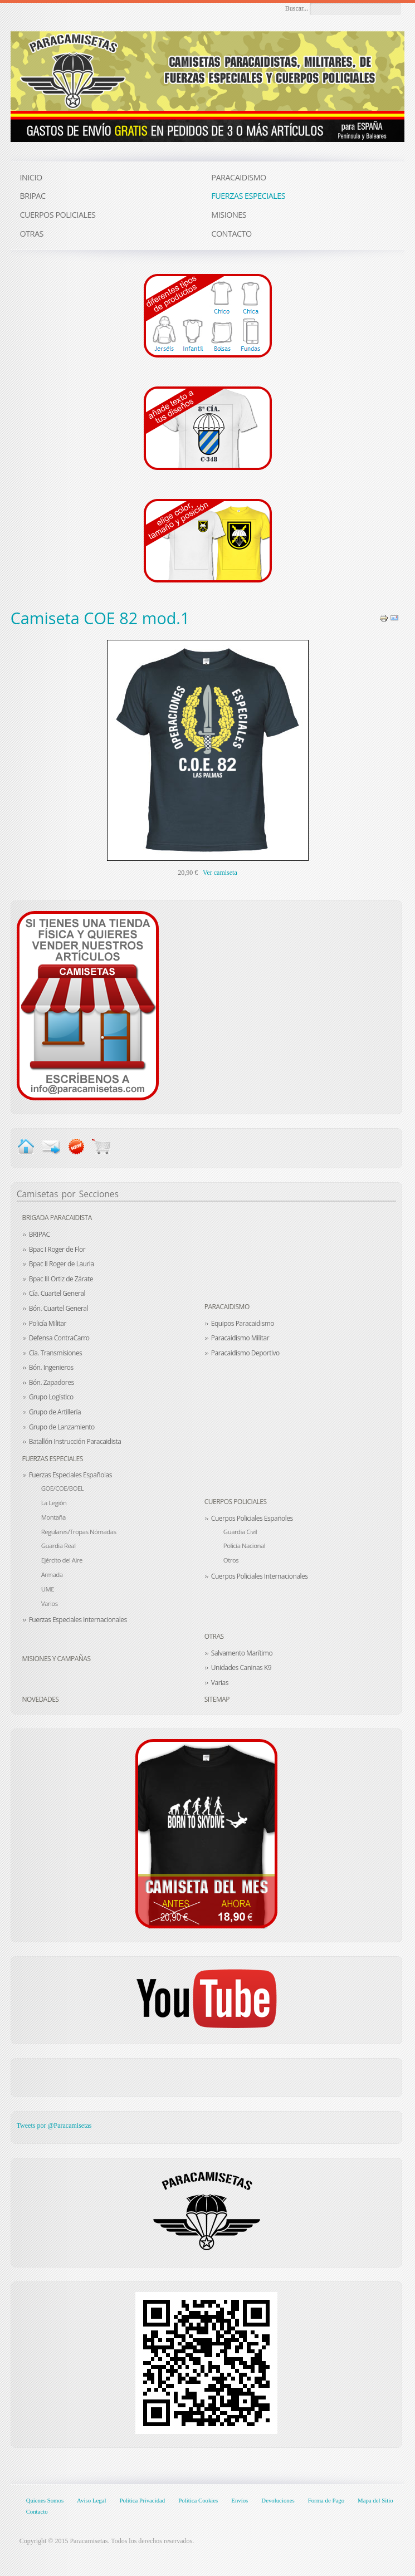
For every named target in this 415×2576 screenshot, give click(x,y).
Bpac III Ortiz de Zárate (61, 1279)
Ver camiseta (220, 872)
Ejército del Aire (61, 1560)
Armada (52, 1574)
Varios (49, 1603)
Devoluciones (277, 2500)
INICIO (31, 177)
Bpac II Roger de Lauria (61, 1264)
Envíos (239, 2500)
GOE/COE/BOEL (62, 1488)
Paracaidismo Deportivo (245, 1353)
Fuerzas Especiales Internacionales (78, 1619)
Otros (230, 1560)
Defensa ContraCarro (59, 1338)
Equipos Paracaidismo (242, 1323)
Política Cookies (198, 2500)
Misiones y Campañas (56, 1658)
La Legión (54, 1502)
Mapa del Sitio (375, 2500)
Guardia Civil (240, 1531)
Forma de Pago (326, 2500)
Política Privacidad (142, 2500)
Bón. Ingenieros (51, 1367)
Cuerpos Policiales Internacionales (259, 1576)
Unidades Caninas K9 (241, 1667)
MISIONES (228, 214)
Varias (219, 1682)
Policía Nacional (244, 1545)
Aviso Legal (91, 2500)
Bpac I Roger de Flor (57, 1249)
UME (47, 1589)
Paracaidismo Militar (240, 1338)
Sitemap (217, 1699)
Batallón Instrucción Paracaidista (75, 1441)
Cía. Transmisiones (55, 1353)
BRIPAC (39, 1234)
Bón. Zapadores (51, 1382)
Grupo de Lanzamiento (62, 1427)
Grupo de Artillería (55, 1412)
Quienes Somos (45, 2500)
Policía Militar (47, 1323)
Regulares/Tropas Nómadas (78, 1531)
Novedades (40, 1699)
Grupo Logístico (51, 1397)
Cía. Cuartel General (57, 1293)
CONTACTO (231, 233)
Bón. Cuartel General (58, 1308)
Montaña (53, 1517)
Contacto (37, 2511)
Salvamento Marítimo (241, 1653)
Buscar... (297, 8)
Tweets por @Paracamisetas (54, 2125)
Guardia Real (58, 1545)
